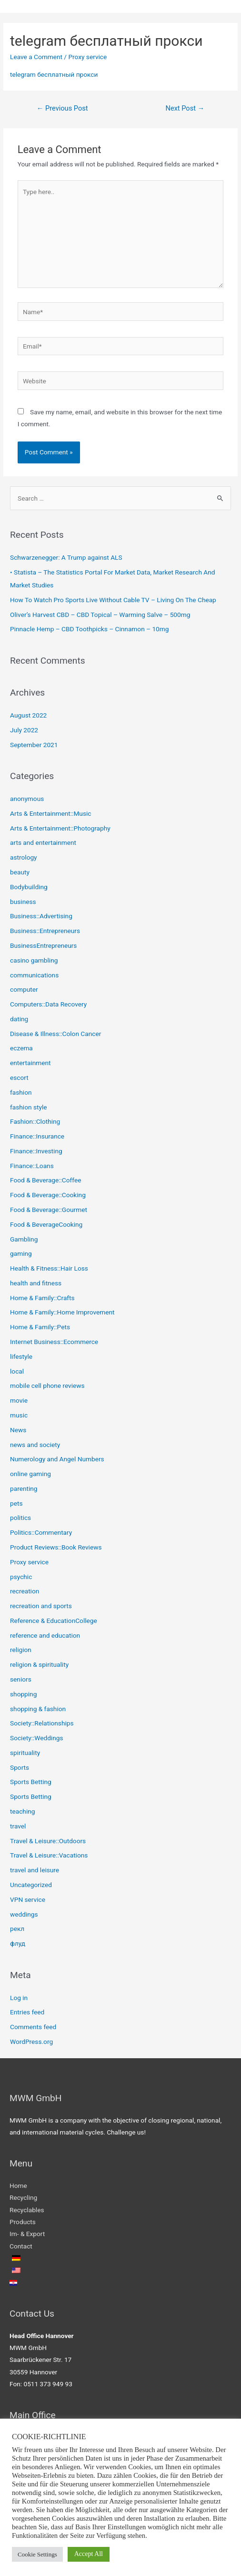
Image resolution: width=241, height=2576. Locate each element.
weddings (24, 1914)
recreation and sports (41, 1606)
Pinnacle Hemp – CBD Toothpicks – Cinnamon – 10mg (89, 629)
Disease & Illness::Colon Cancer (55, 1033)
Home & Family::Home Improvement (62, 1312)
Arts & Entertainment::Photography (60, 828)
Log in (19, 1997)
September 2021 (34, 745)
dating (19, 1019)
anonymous (27, 798)
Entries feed (27, 2012)
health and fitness (35, 1283)
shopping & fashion (38, 1709)
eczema (21, 1048)
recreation (24, 1591)
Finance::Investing (36, 1151)
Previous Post (62, 108)
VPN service (27, 1899)
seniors (20, 1679)
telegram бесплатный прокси (54, 74)
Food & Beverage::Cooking (48, 1195)
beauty (20, 872)
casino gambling (34, 960)
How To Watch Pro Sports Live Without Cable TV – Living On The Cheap (113, 600)
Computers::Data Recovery (48, 1004)
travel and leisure (34, 1870)
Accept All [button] (88, 2553)
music (19, 1415)
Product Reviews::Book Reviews (55, 1547)
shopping (23, 1694)
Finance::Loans (32, 1166)
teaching (22, 1811)
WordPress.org (31, 2041)
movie (19, 1400)
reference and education (45, 1635)
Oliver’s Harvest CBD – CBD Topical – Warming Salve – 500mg (100, 614)
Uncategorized (31, 1884)
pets (16, 1503)
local (17, 1371)
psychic (21, 1576)
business (23, 901)
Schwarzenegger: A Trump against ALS (66, 557)
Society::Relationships (41, 1723)
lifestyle (21, 1356)
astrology (23, 857)
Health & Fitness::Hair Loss (49, 1268)
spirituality (25, 1752)
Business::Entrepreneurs (45, 930)
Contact (21, 2246)
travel (18, 1826)
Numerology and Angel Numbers (57, 1459)
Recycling (23, 2197)
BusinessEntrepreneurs (43, 945)
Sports (19, 1767)
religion (20, 1649)
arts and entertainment (43, 842)
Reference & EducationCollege (53, 1620)
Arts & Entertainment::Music (50, 813)
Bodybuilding (29, 887)
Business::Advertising (41, 916)
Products (23, 2222)
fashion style (28, 1107)
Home (18, 2185)
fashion (20, 1092)
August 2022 (28, 715)
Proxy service (87, 57)
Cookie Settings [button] (37, 2554)
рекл (17, 1928)
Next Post (185, 108)
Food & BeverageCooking (46, 1224)
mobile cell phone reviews (47, 1385)
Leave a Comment (36, 57)
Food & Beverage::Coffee (45, 1180)
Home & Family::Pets (40, 1327)
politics (20, 1517)
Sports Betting (30, 1782)
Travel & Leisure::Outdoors (48, 1841)
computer (24, 989)
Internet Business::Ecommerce (54, 1341)
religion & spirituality (39, 1664)
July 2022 (24, 730)
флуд (17, 1943)
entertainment (30, 1063)
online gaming (30, 1474)
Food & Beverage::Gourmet (48, 1209)
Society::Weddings (36, 1738)
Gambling (24, 1239)
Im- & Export (27, 2233)
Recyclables (27, 2210)
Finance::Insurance (37, 1136)
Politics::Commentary (41, 1532)
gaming (21, 1253)
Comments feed (33, 2027)
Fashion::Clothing (35, 1121)
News (18, 1430)
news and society (35, 1444)
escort (19, 1077)
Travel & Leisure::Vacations (49, 1855)
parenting (23, 1488)
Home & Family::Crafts (42, 1298)
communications (34, 975)
